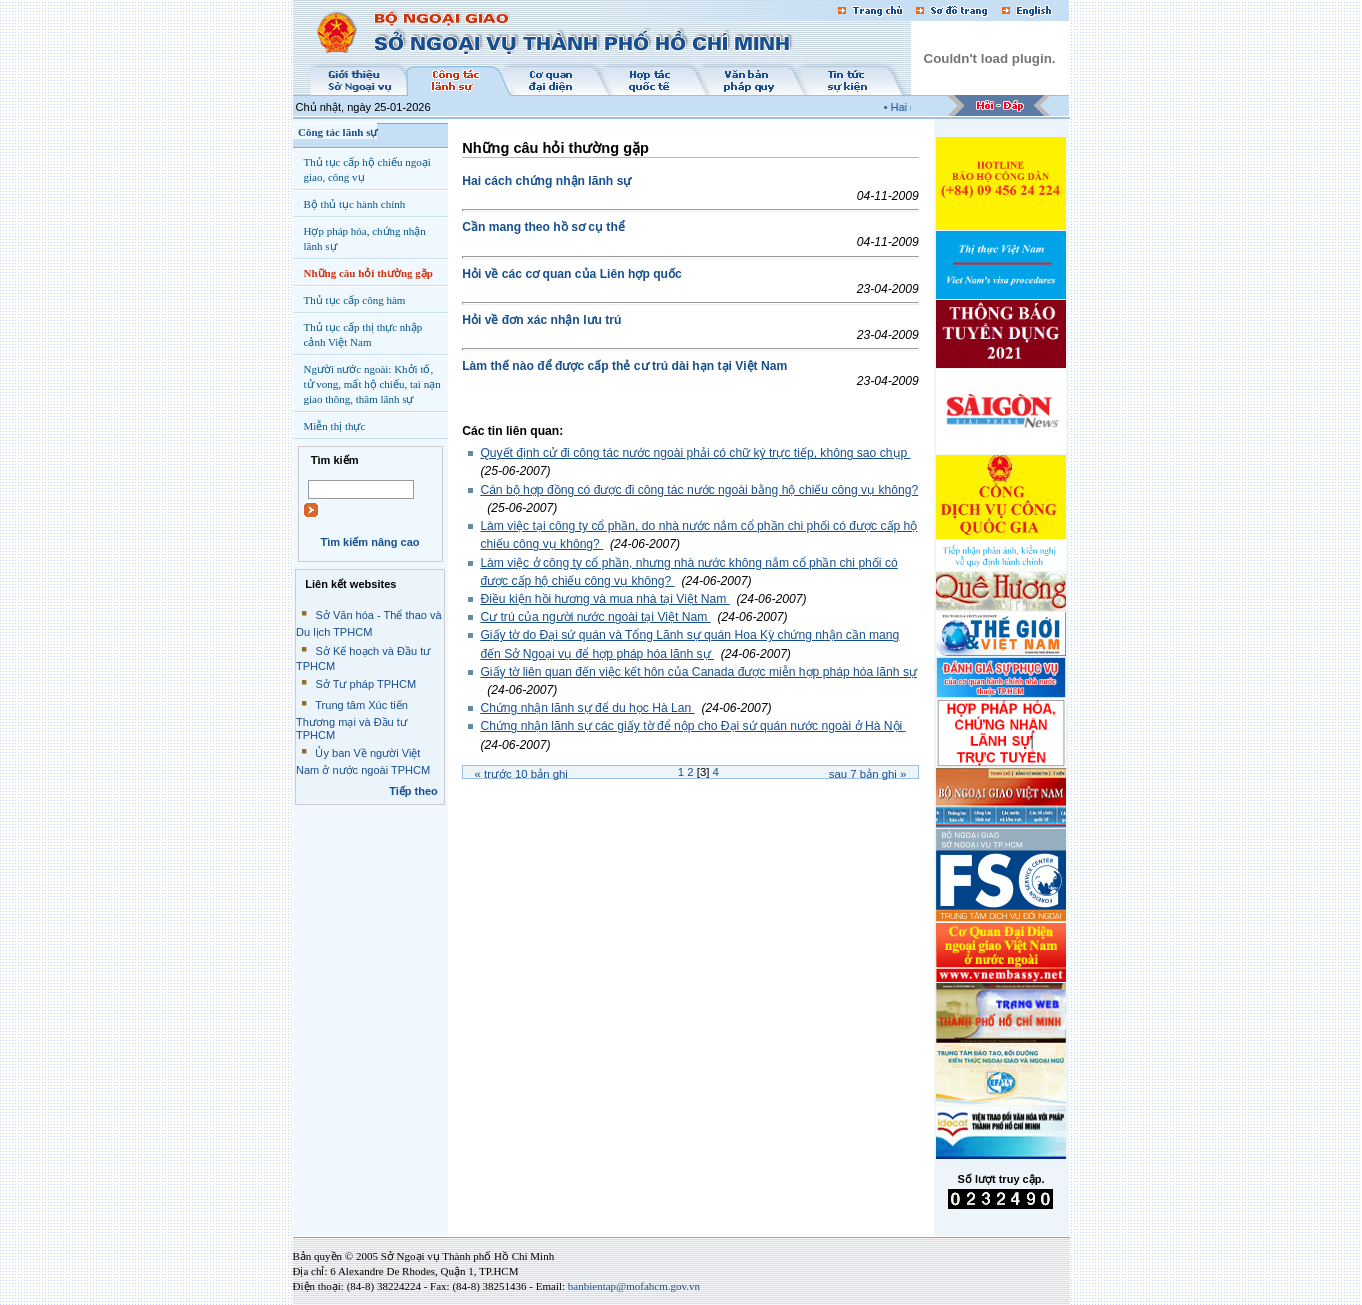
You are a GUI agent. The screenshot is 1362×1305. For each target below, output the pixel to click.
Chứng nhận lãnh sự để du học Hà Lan (587, 708)
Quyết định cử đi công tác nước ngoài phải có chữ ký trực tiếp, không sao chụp (695, 453)
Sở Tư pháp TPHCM (365, 684)
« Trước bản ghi (521, 774)
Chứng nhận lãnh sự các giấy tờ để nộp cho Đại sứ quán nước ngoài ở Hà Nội (692, 726)
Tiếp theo (413, 791)
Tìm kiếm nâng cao (369, 542)
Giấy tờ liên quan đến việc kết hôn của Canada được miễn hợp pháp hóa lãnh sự (698, 672)
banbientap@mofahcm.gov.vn (634, 1286)
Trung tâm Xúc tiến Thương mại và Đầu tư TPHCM (352, 720)
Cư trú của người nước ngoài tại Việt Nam (595, 617)
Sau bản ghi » (868, 774)
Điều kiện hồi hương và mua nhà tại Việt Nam (604, 599)
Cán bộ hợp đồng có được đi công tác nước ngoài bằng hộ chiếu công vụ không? (699, 490)
